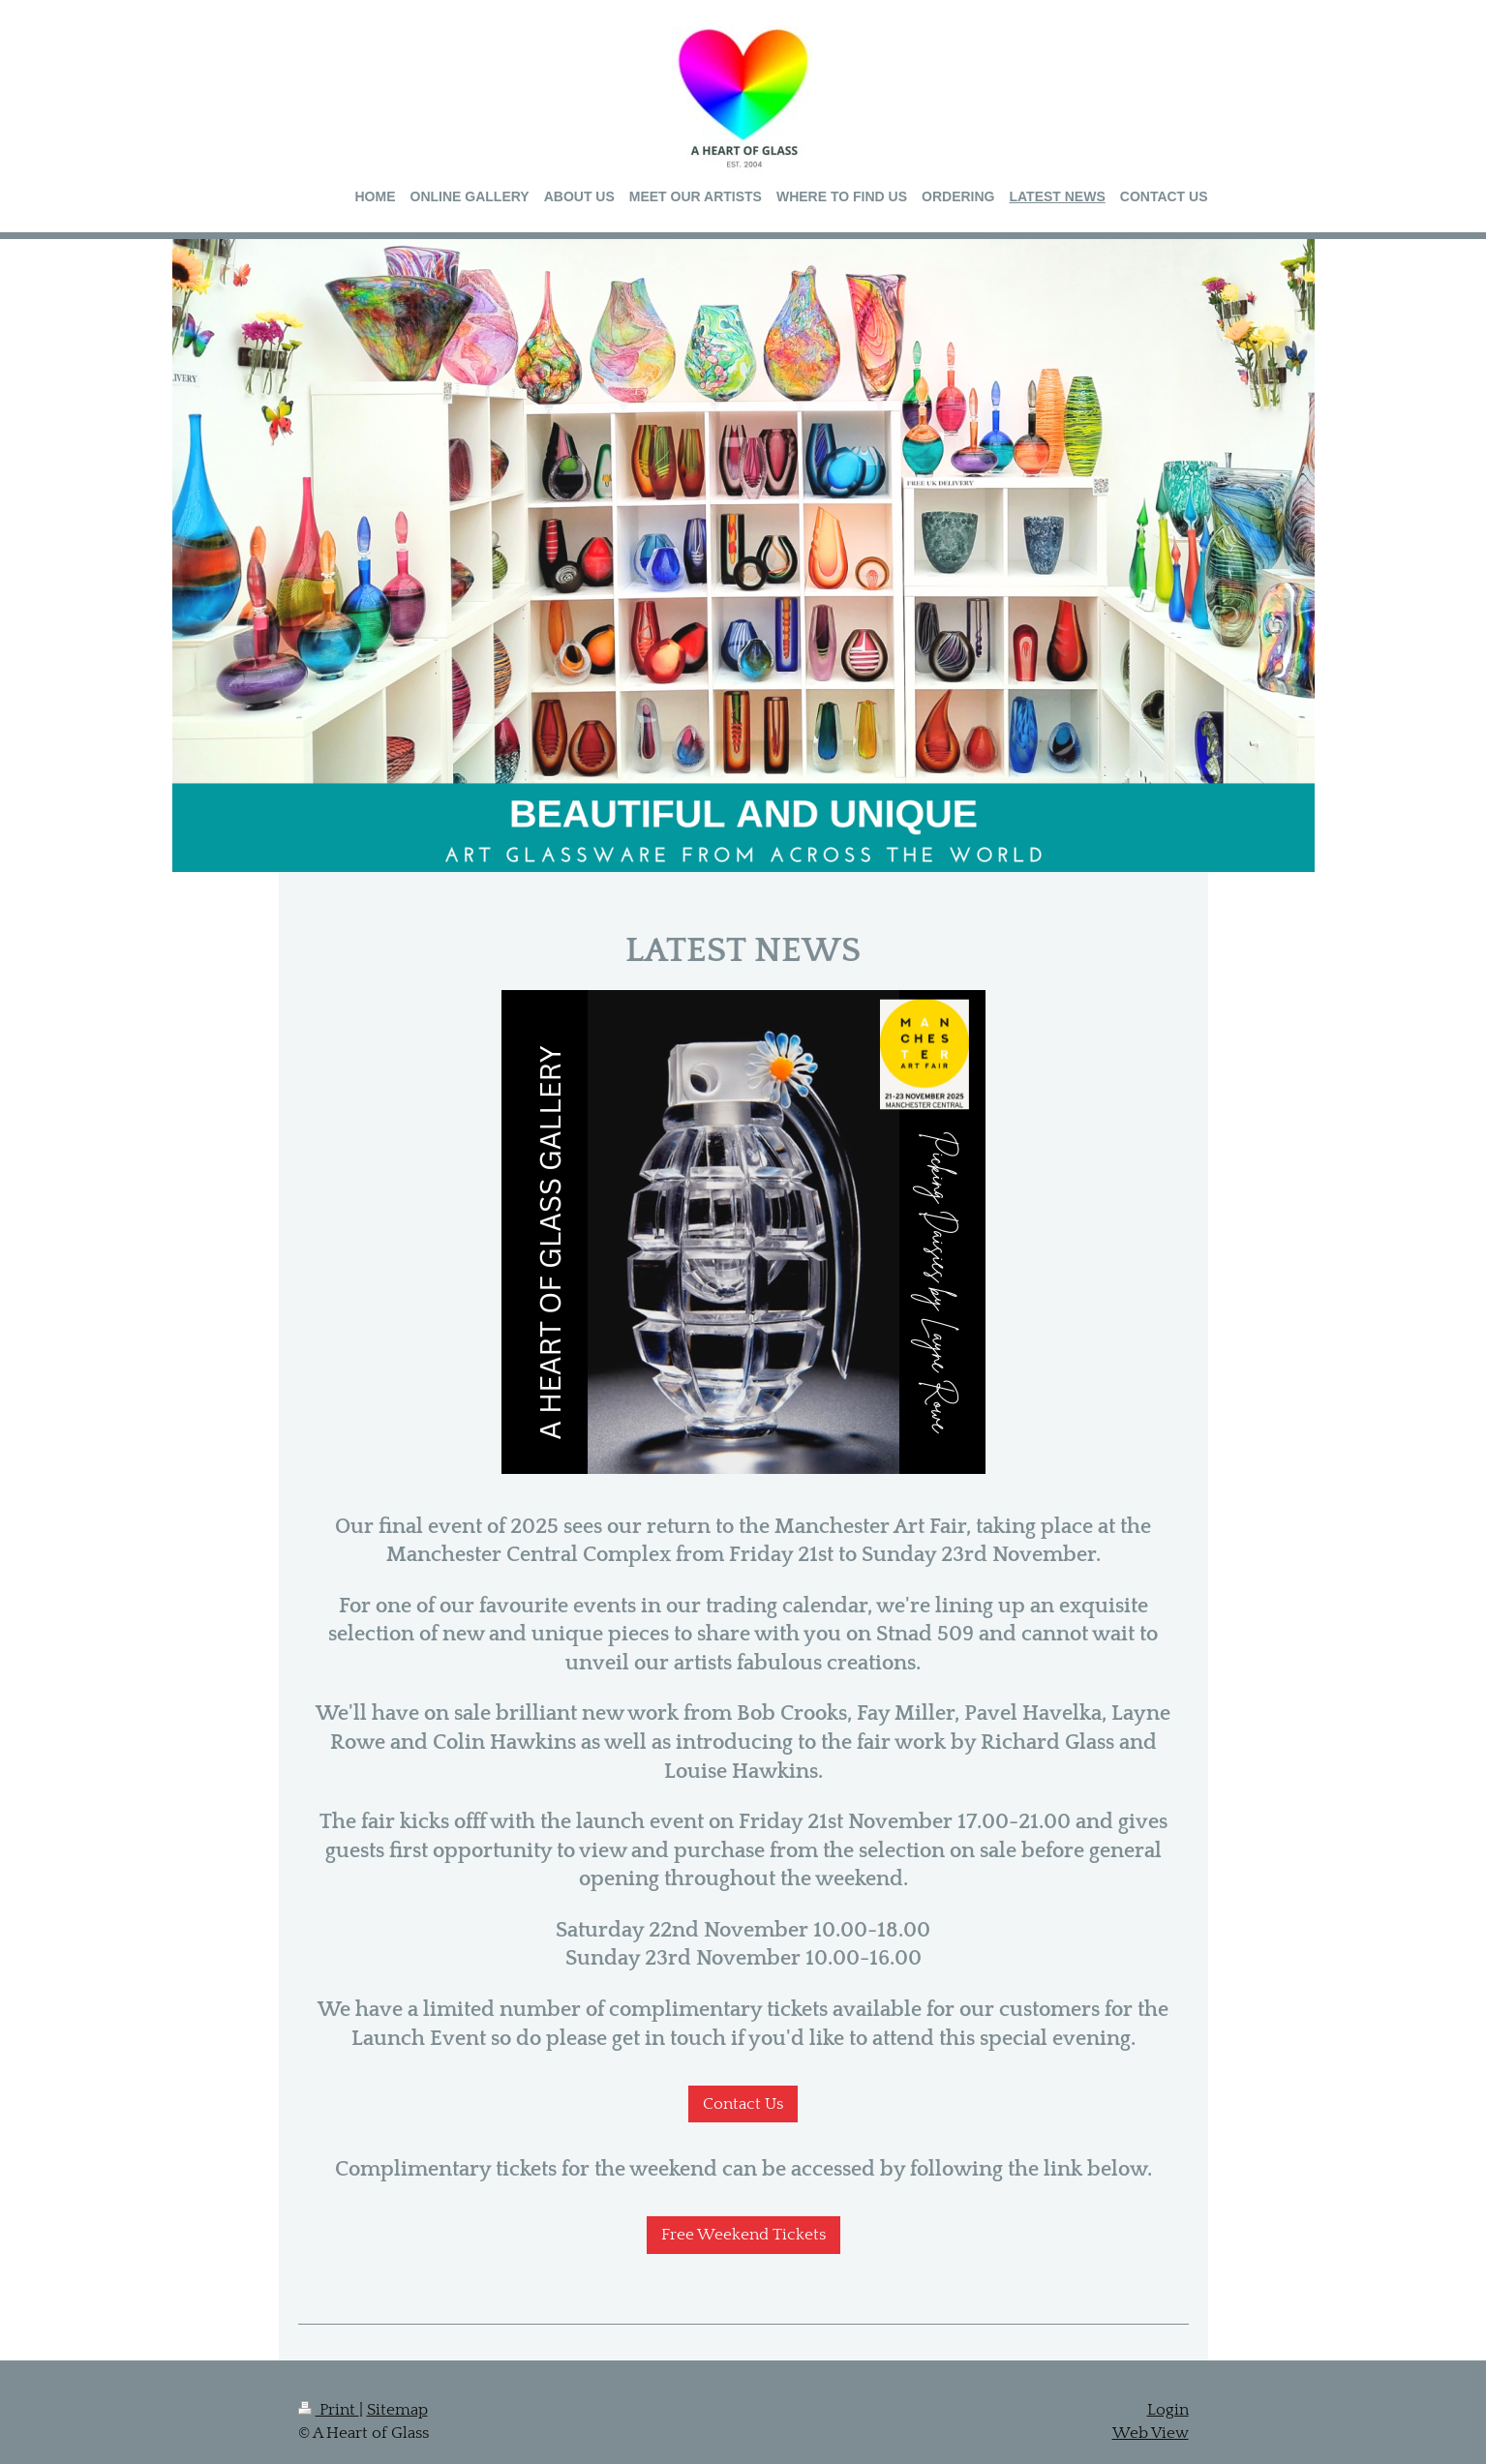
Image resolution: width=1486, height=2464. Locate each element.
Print (328, 2410)
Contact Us (743, 2104)
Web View (1150, 2433)
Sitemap (397, 2410)
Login (1168, 2410)
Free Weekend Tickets (743, 2234)
